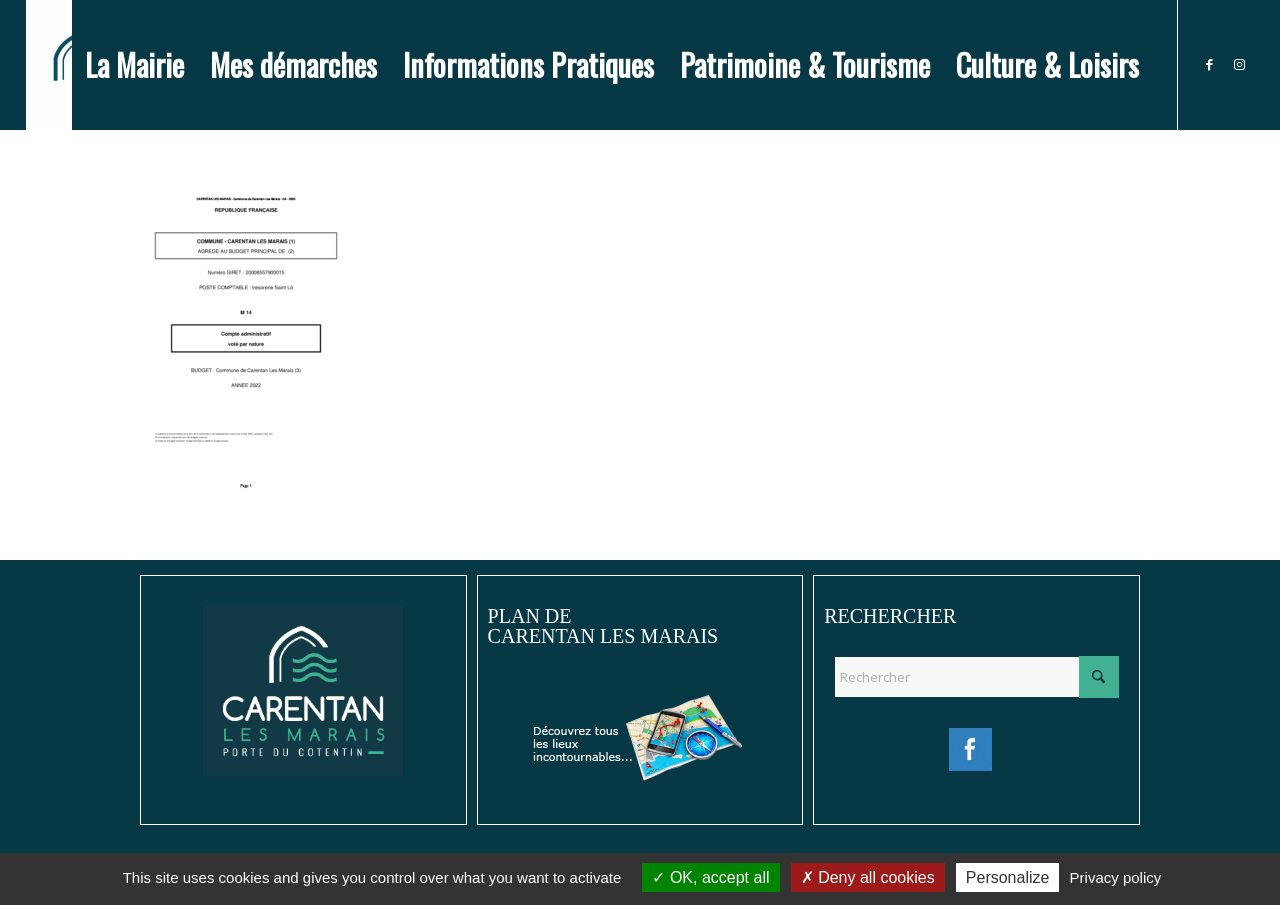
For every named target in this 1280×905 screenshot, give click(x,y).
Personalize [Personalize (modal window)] (1008, 877)
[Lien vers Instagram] (1239, 64)
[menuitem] (134, 65)
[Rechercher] (976, 677)
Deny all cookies (868, 877)
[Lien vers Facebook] (1209, 64)
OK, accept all (710, 877)
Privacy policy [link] (1116, 877)
